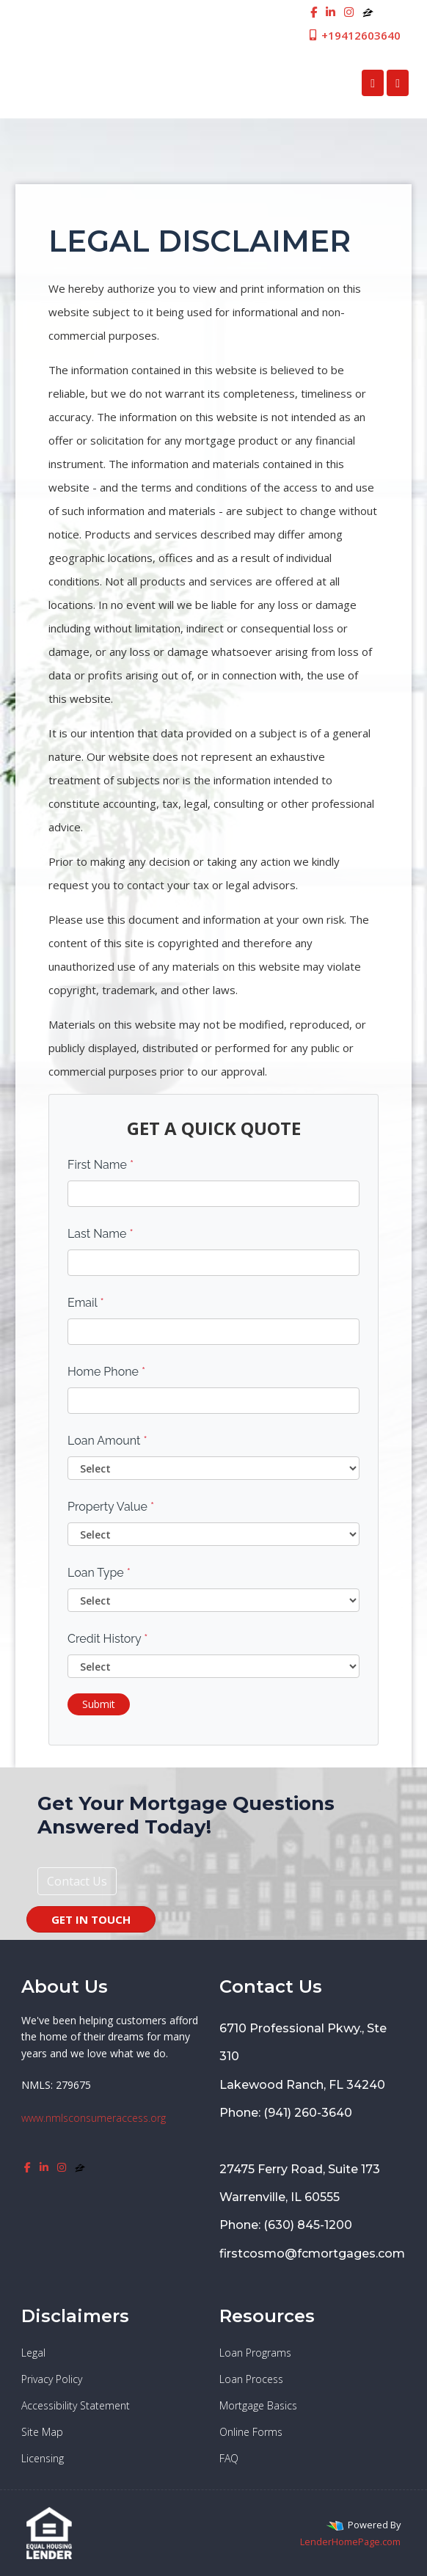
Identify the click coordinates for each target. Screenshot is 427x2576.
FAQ (228, 2458)
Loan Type (99, 1573)
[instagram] (349, 11)
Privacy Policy (51, 2379)
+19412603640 (354, 35)
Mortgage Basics (258, 2405)
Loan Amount (107, 1441)
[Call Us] (373, 83)
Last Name (100, 1234)
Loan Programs (255, 2353)
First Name (100, 1165)
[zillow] (367, 11)
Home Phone (106, 1372)
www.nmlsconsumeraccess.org (93, 2118)
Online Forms (250, 2432)
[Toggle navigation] (398, 83)
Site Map (42, 2432)
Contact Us (77, 1881)
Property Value (110, 1507)
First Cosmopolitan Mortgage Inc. (135, 82)
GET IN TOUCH (91, 1919)
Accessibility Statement (75, 2405)
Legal (33, 2353)
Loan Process (251, 2379)
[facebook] (313, 11)
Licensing (42, 2458)
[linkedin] (330, 11)
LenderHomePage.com (350, 2541)
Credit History (107, 1639)
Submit (98, 1704)
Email (85, 1303)
